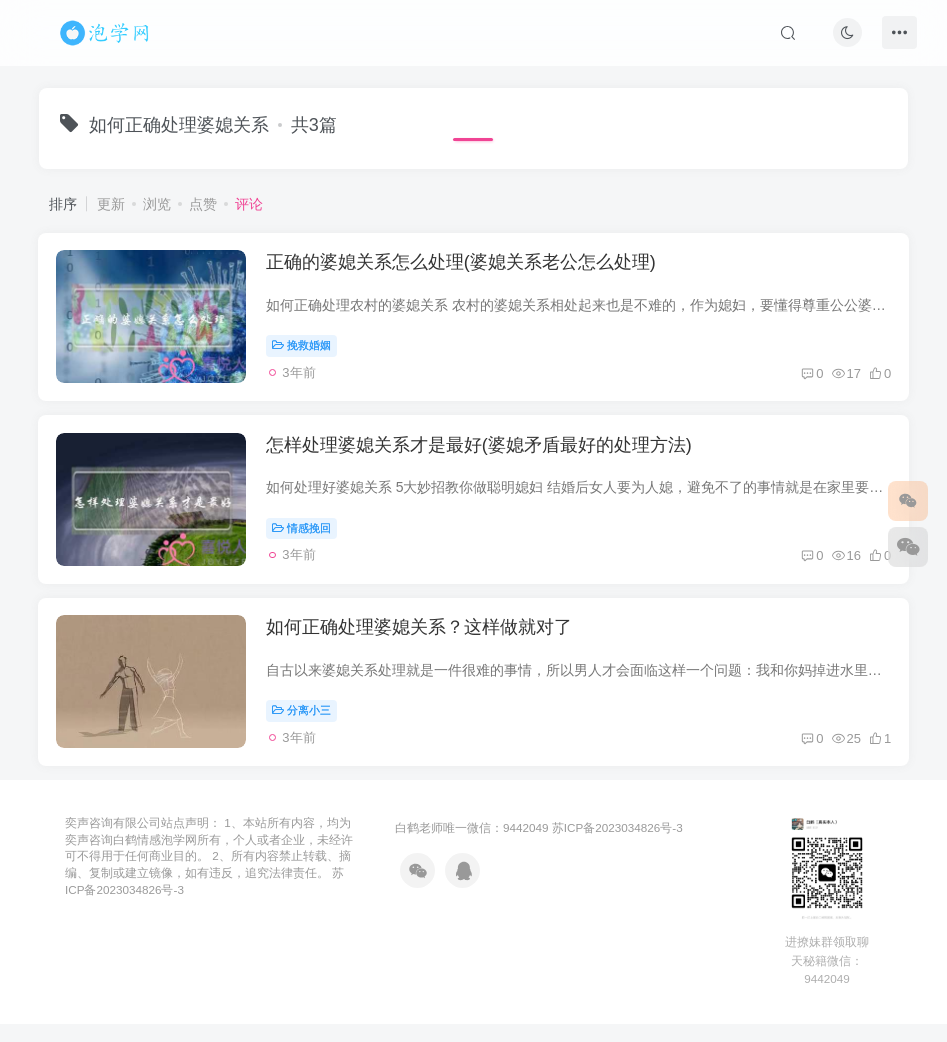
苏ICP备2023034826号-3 (617, 845)
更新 (111, 204)
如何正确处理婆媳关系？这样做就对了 (422, 642)
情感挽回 (304, 536)
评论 (249, 204)
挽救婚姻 (304, 348)
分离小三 (304, 724)
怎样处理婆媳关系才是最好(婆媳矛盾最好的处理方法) (482, 454)
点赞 (203, 204)
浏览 (157, 204)
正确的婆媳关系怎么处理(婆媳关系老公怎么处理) (464, 266)
